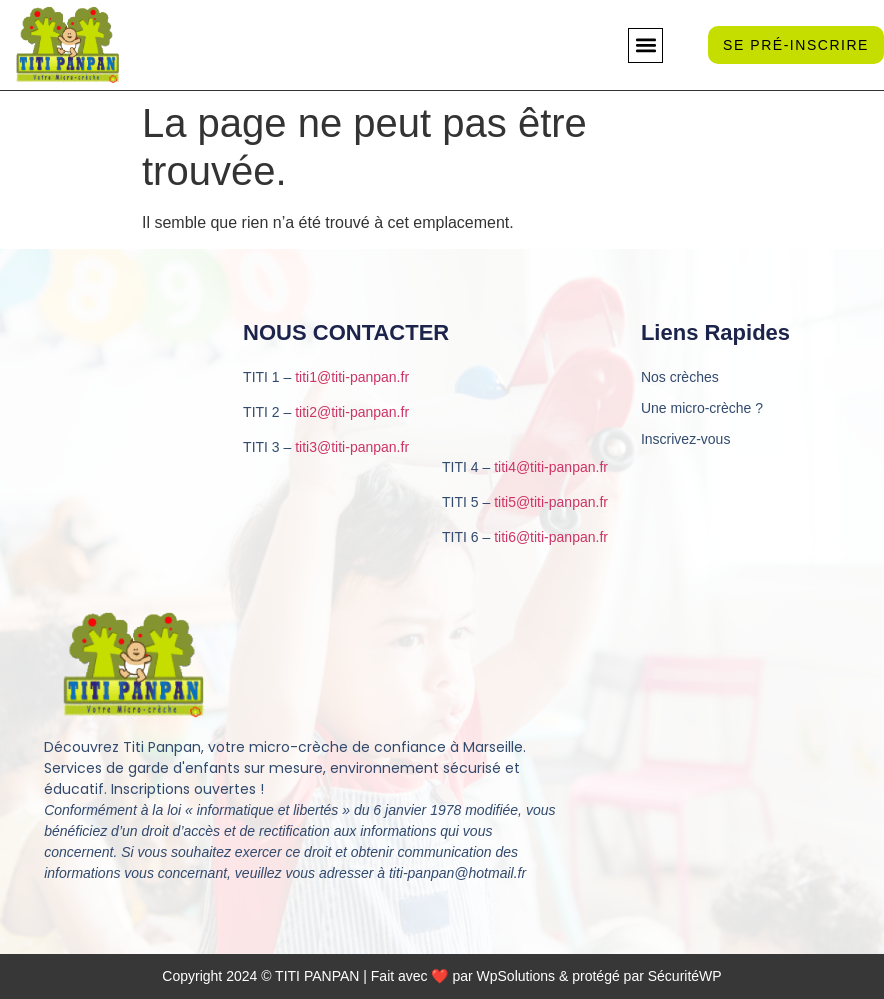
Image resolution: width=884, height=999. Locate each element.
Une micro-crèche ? (702, 408)
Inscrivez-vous (685, 439)
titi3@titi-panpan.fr (352, 447)
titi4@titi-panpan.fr (551, 467)
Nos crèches (680, 377)
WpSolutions (516, 976)
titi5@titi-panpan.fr (551, 502)
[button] (645, 45)
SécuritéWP (685, 976)
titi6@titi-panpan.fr (551, 537)
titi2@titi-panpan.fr (352, 412)
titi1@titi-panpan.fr (352, 377)
